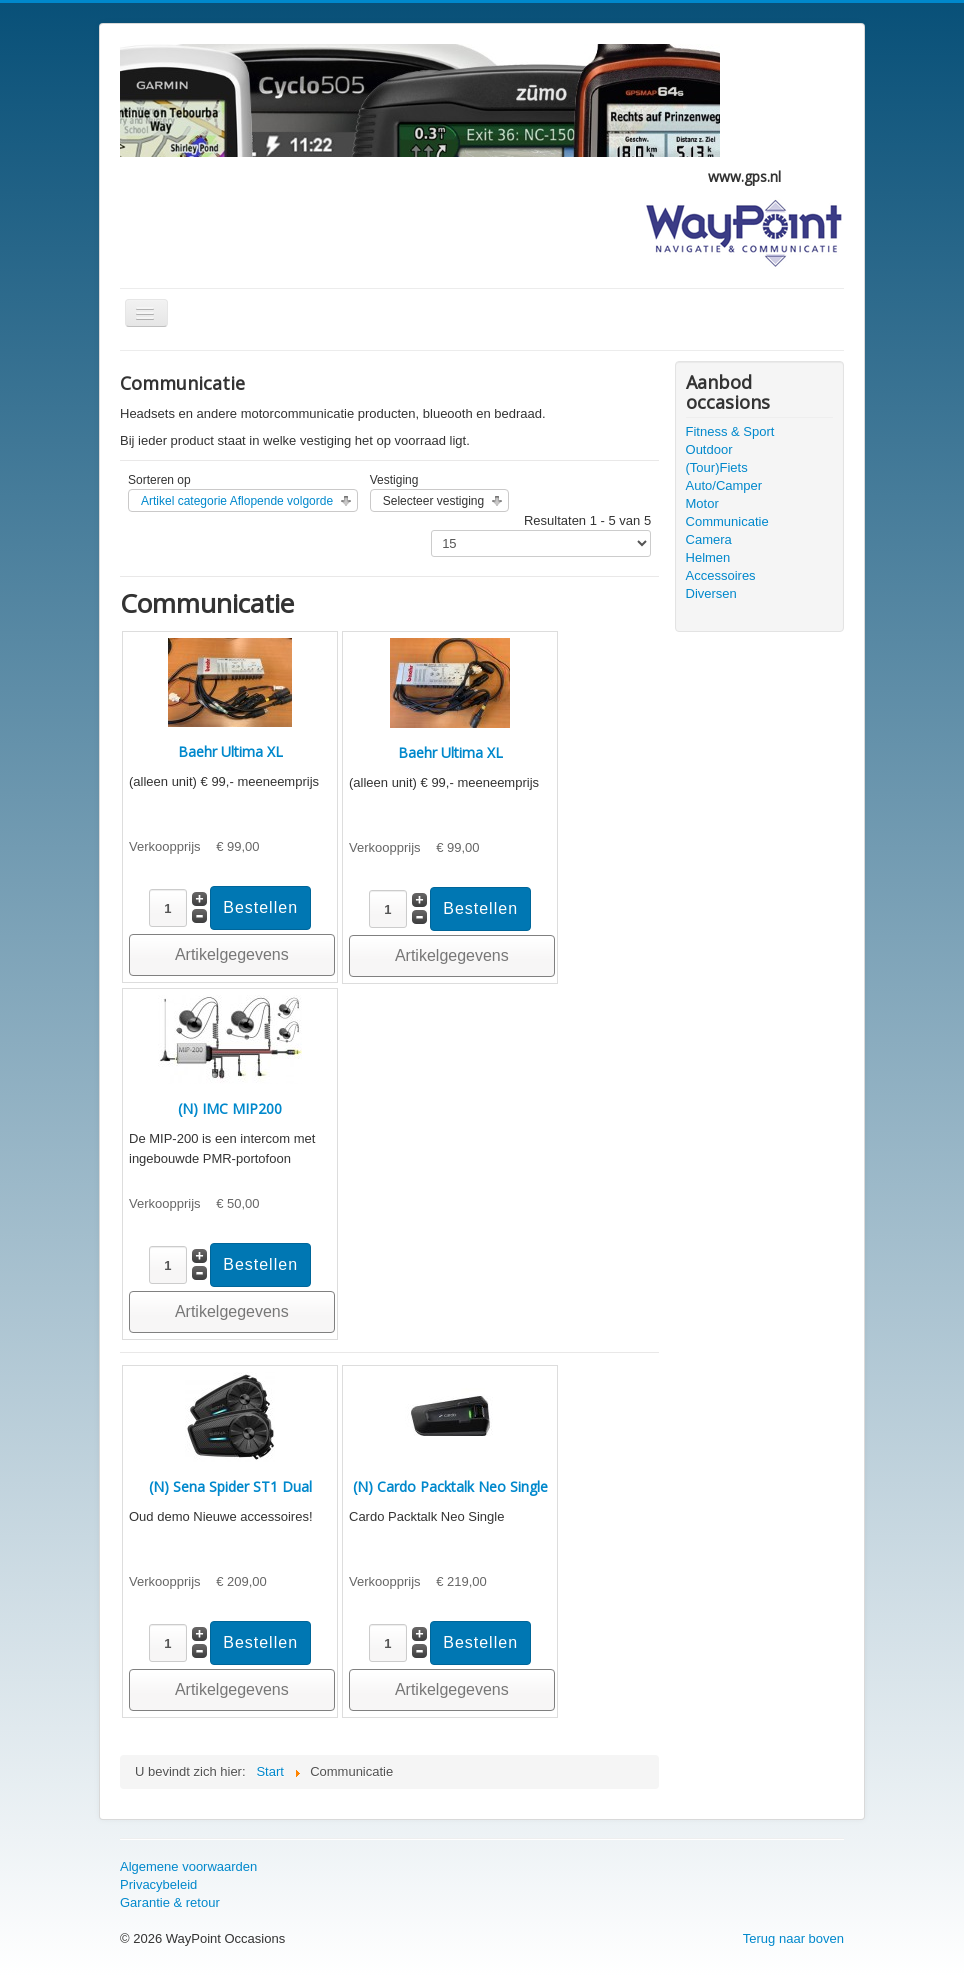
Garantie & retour (170, 1902)
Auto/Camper (724, 485)
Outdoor (709, 449)
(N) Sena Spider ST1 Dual (230, 1486)
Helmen (708, 557)
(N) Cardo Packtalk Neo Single (450, 1486)
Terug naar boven (793, 1938)
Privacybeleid (158, 1884)
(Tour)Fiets (717, 467)
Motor (702, 503)
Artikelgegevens (232, 954)
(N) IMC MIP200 (230, 1108)
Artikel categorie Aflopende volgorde (237, 501)
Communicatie (727, 521)
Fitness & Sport (730, 431)
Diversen (711, 593)
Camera (709, 539)
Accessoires (721, 575)
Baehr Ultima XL (230, 751)
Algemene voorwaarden (188, 1866)
